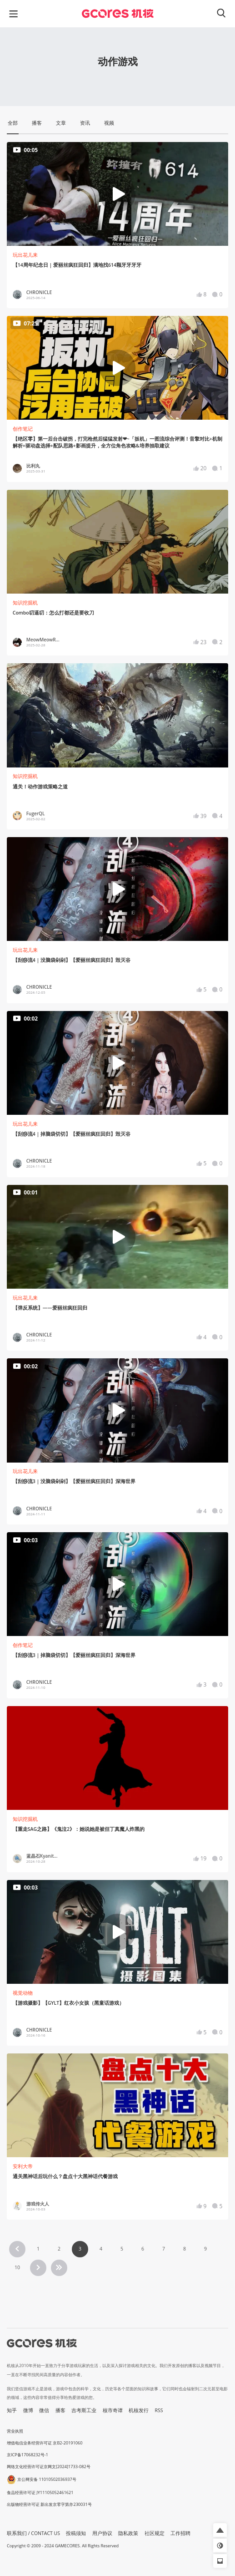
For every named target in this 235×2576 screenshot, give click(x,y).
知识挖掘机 (25, 603)
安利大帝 (23, 2166)
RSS (159, 2410)
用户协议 (102, 2533)
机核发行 (139, 2410)
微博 (28, 2410)
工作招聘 (180, 2533)
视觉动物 (23, 1993)
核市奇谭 (113, 2410)
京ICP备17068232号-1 (27, 2455)
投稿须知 (76, 2533)
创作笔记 (23, 429)
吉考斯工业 (83, 2410)
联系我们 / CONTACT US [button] (33, 2533)
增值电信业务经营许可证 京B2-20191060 (44, 2443)
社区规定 (155, 2533)
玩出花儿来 (25, 255)
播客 (60, 2410)
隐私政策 (128, 2533)
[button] (220, 2530)
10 (17, 2267)
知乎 (12, 2410)
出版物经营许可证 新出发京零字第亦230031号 (49, 2504)
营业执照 (15, 2431)
